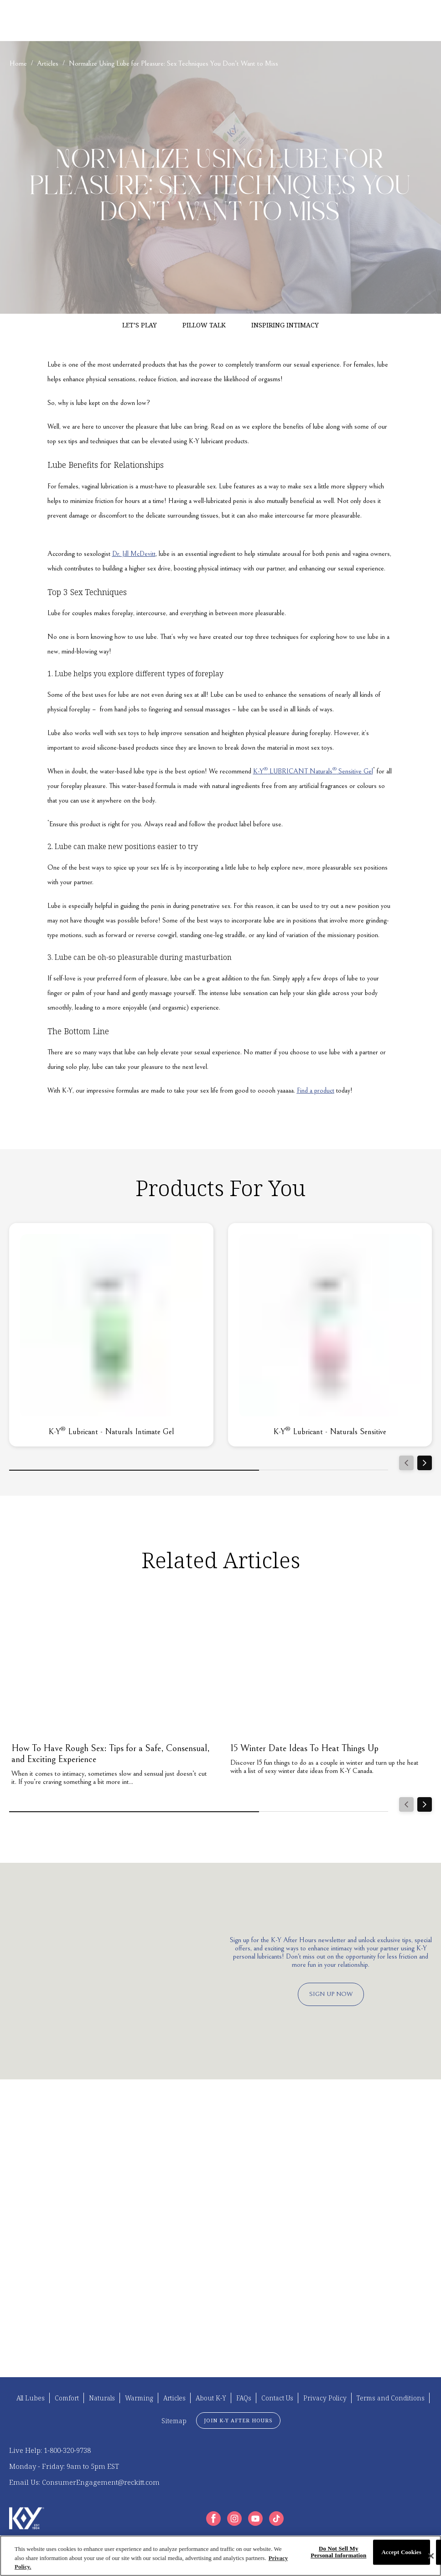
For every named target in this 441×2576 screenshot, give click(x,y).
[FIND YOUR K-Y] (81, 21)
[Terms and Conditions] (390, 2398)
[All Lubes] (30, 2398)
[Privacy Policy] (325, 2398)
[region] (220, 2555)
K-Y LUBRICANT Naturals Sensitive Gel (313, 771)
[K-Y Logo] (26, 2518)
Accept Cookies (401, 2552)
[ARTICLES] (140, 21)
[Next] (424, 1463)
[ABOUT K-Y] (193, 21)
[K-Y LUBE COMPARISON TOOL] (285, 21)
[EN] (400, 21)
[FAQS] (225, 21)
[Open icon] (423, 20)
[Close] (431, 2556)
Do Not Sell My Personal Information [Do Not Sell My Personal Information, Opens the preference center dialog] (338, 2552)
